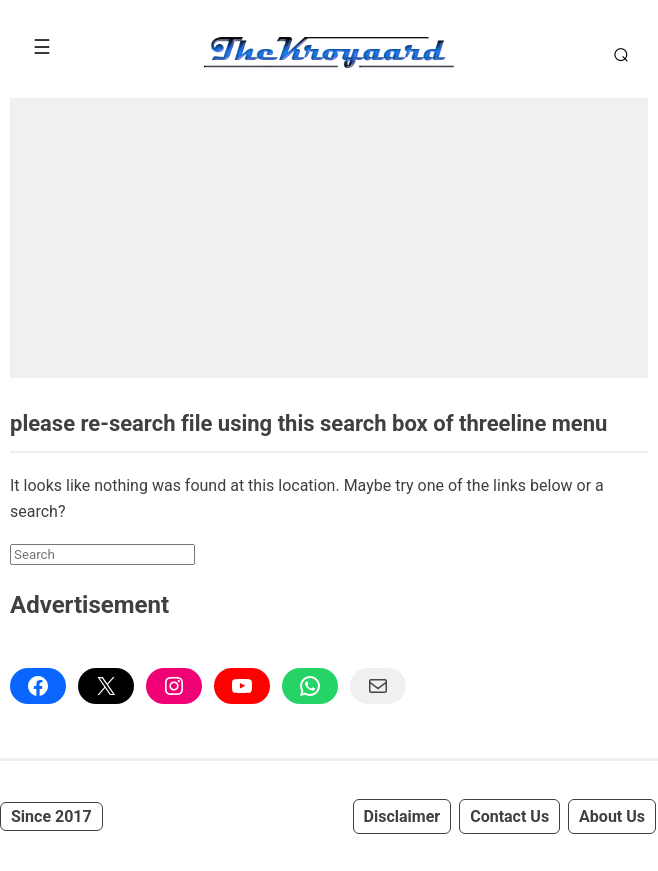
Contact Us (509, 816)
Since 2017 (51, 816)
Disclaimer (402, 816)
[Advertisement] (329, 238)
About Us (612, 816)
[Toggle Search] (617, 54)
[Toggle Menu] (42, 47)
